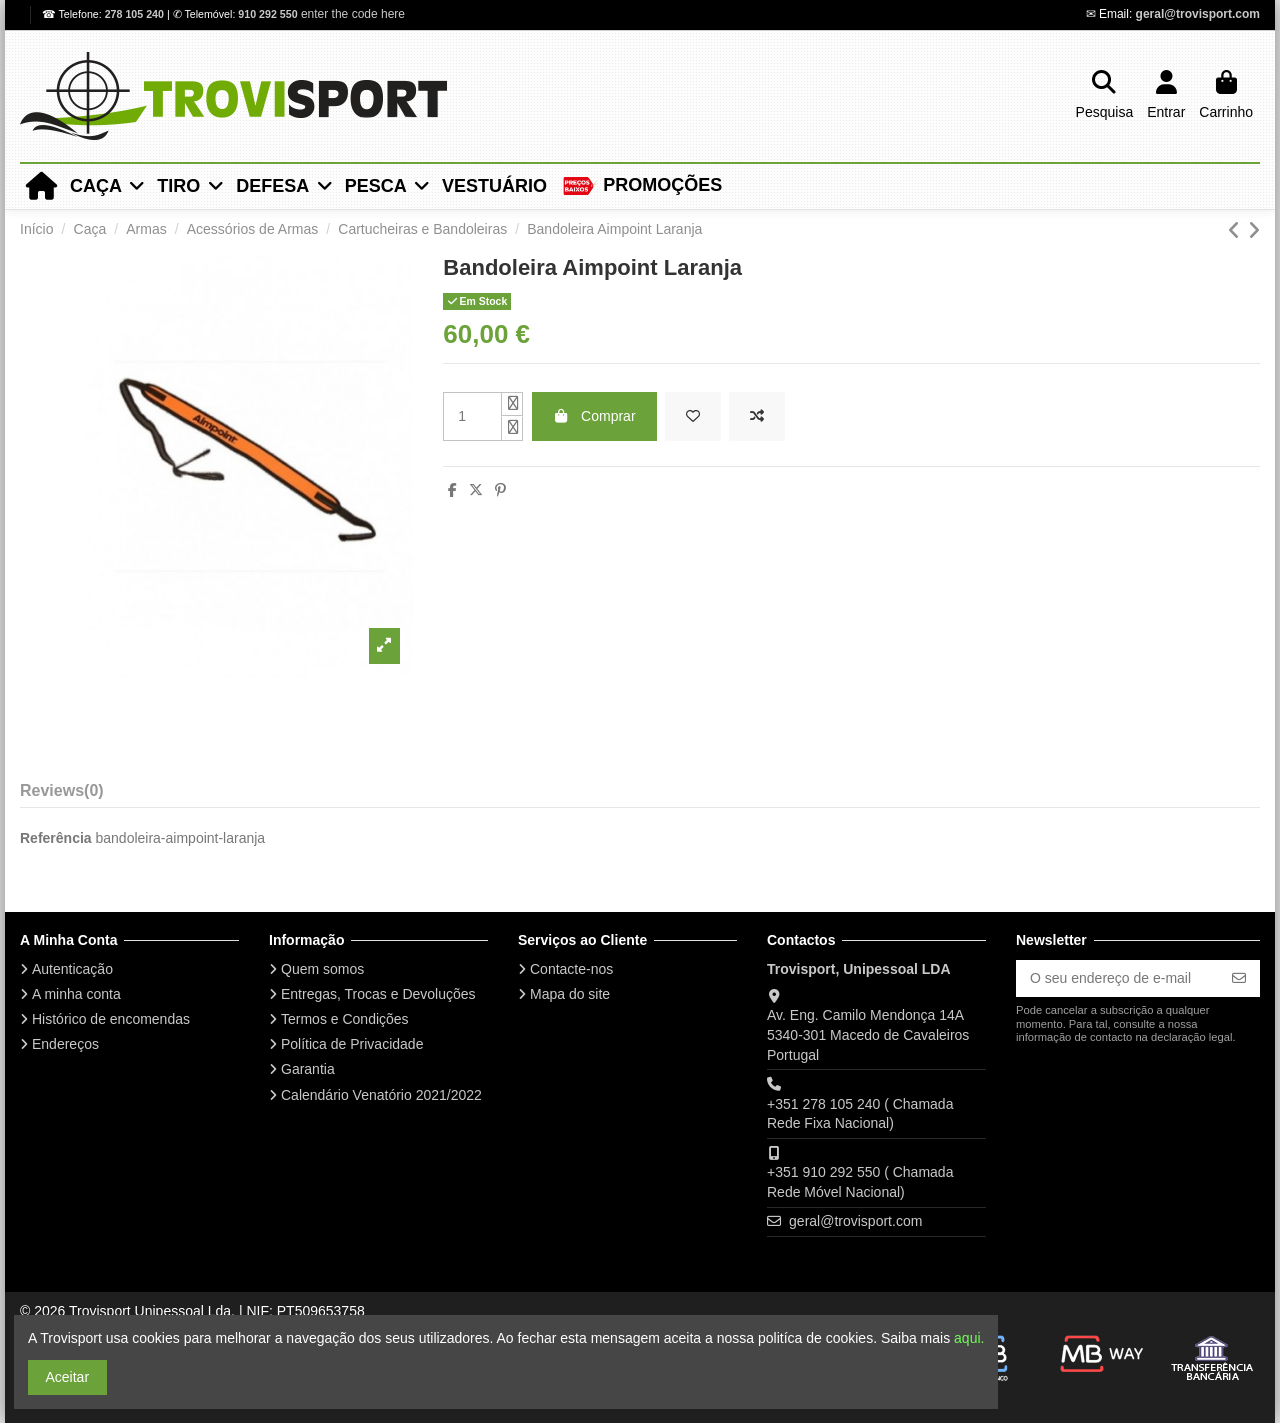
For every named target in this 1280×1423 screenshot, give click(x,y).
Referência (56, 838)
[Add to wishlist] (693, 416)
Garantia (308, 1069)
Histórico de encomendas (111, 1019)
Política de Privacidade (352, 1044)
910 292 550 (267, 14)
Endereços (65, 1044)
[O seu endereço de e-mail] (1117, 979)
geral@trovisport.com (1198, 14)
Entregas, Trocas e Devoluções (378, 994)
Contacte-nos (571, 969)
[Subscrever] (1239, 979)
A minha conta (76, 994)
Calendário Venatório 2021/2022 (381, 1095)
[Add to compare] (757, 416)
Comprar (594, 416)
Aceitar (68, 1377)
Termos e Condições (345, 1019)
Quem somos (322, 969)
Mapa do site (570, 994)
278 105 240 (136, 14)
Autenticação (72, 969)
